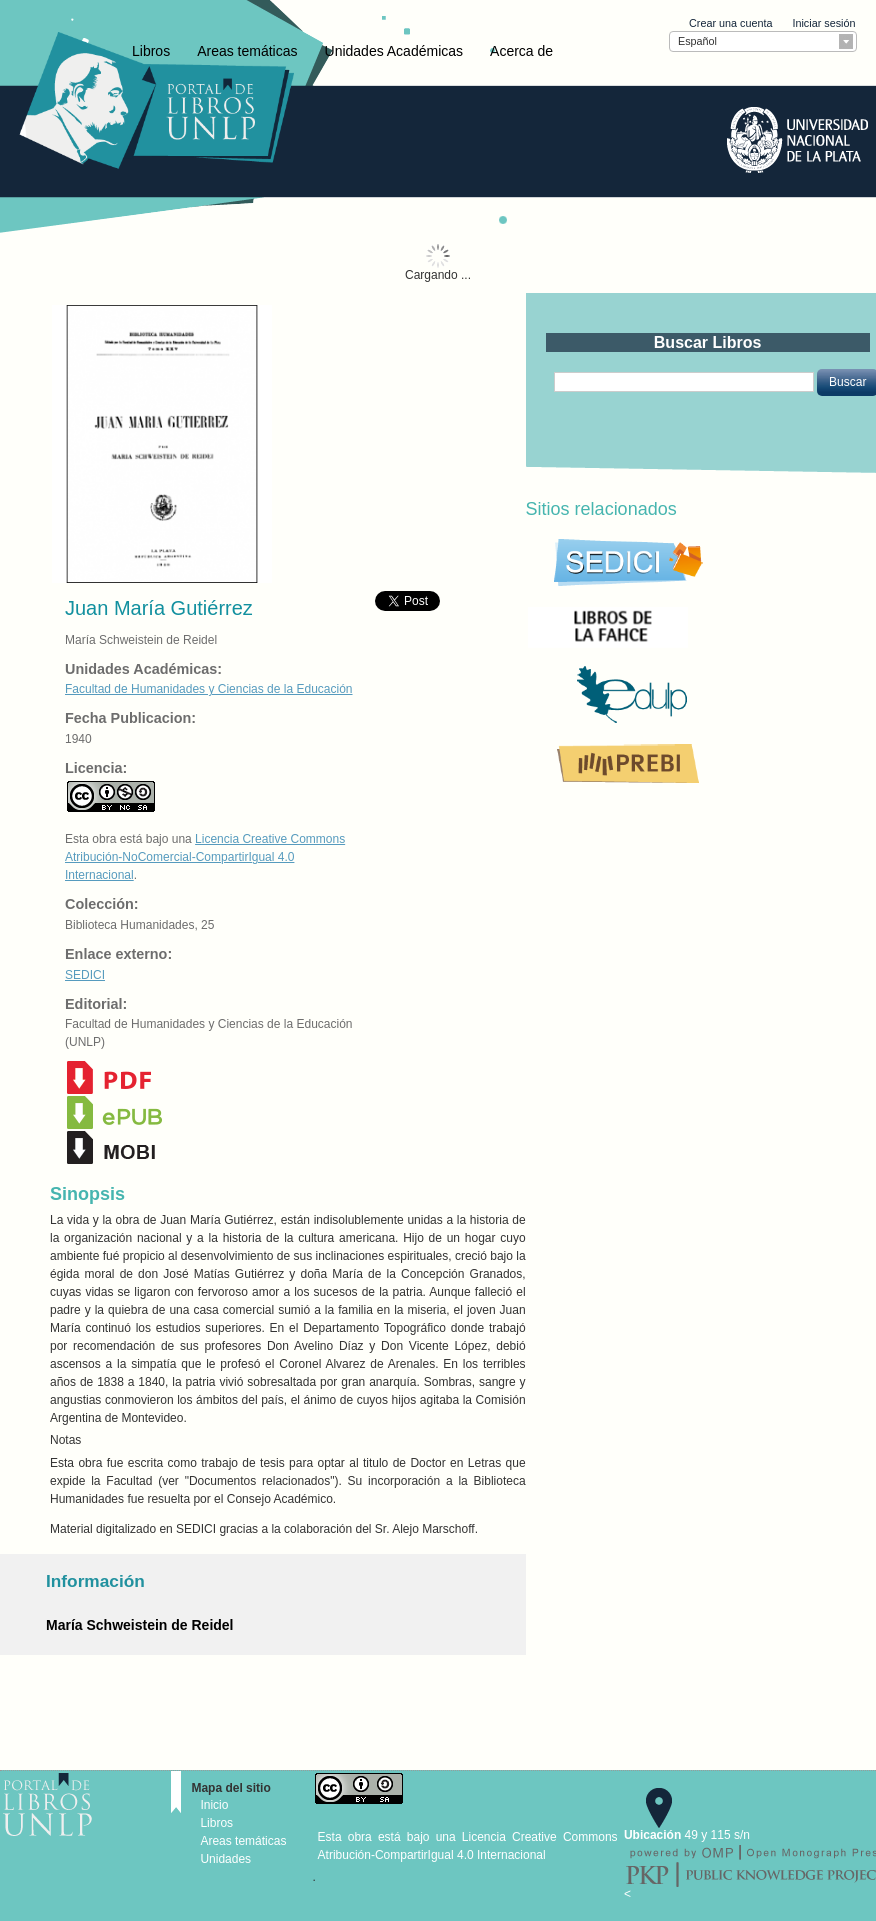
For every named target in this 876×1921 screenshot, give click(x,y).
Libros (151, 51)
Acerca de (521, 51)
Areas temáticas (247, 51)
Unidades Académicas (394, 51)
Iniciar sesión (823, 23)
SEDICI (85, 975)
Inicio (214, 1805)
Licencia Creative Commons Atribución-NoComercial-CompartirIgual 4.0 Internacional (205, 857)
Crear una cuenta (730, 23)
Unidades (225, 1859)
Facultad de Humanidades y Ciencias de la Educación (209, 689)
